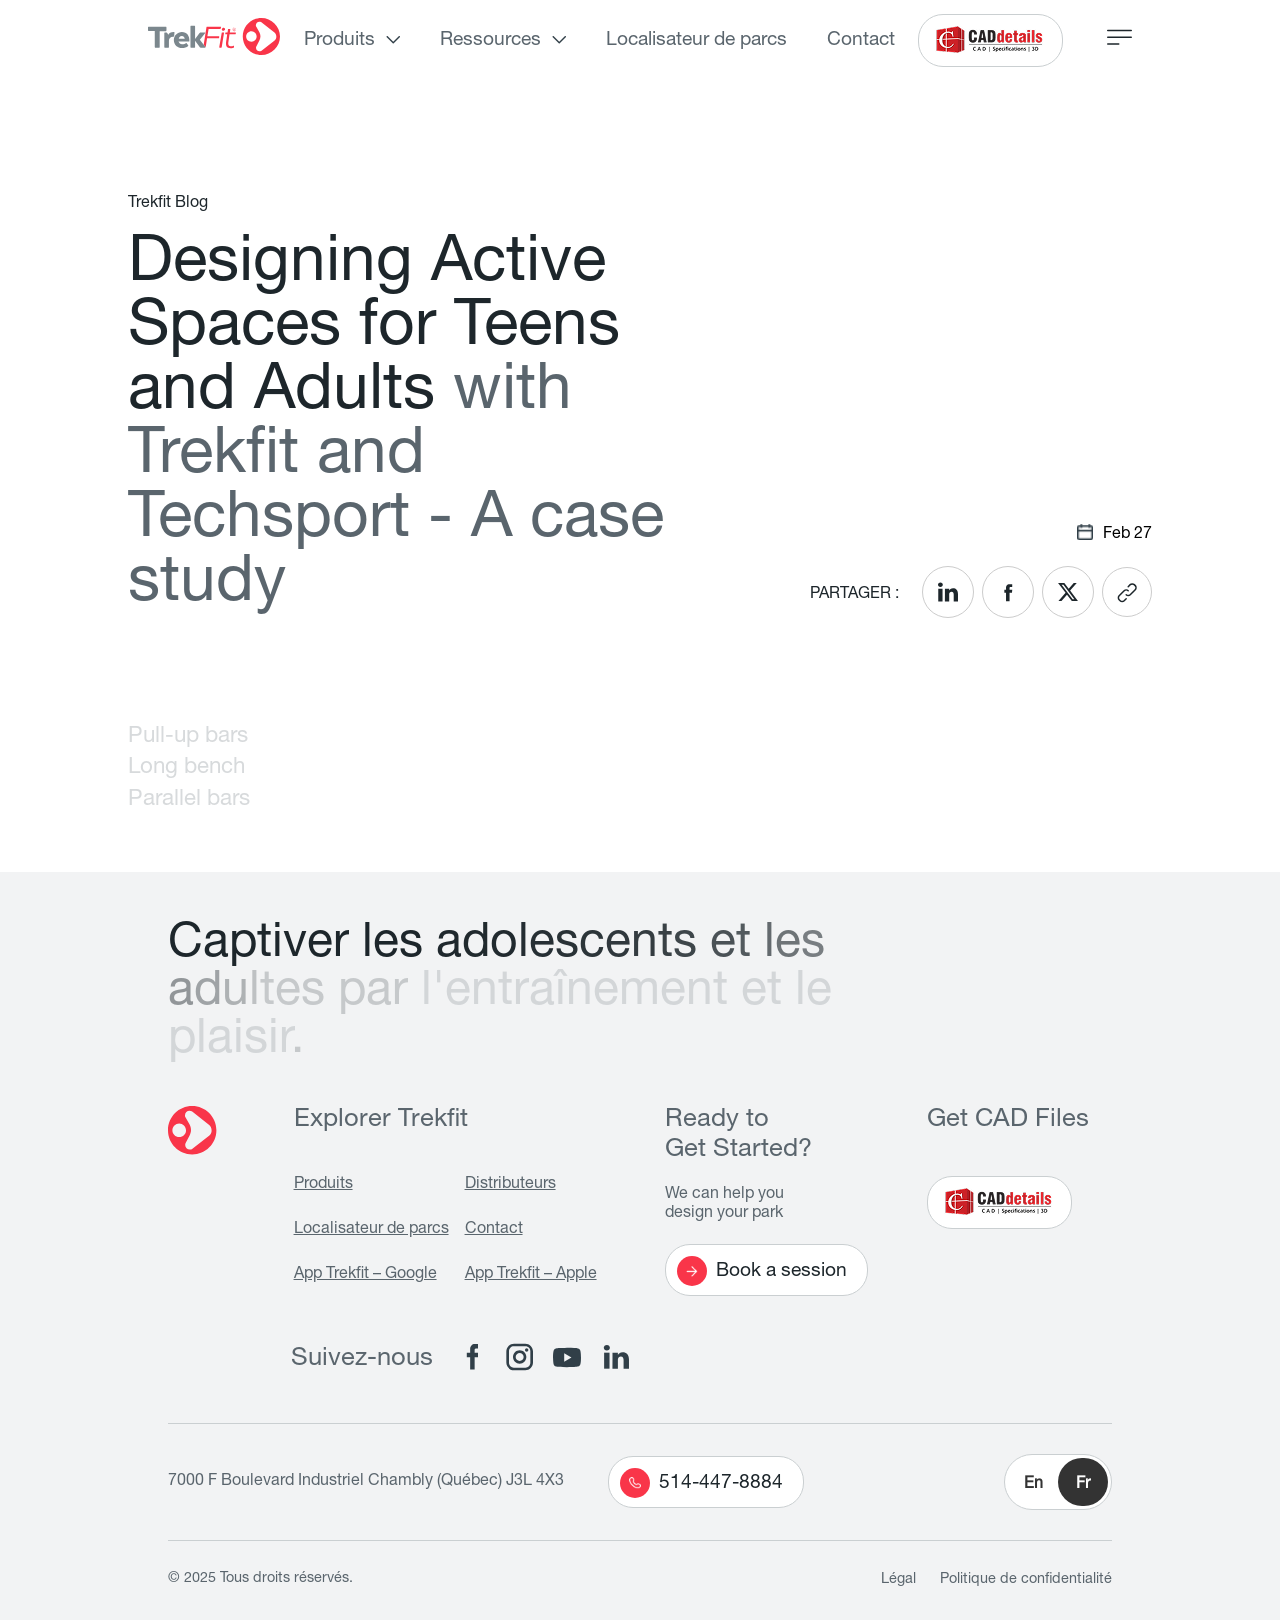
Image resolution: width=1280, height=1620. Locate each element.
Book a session (762, 1271)
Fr (1083, 1485)
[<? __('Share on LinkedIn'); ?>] (948, 592)
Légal (898, 1580)
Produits (339, 40)
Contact (861, 40)
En (1033, 1485)
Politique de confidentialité (1026, 1580)
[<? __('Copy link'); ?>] (1127, 592)
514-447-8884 (701, 1483)
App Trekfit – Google (365, 1275)
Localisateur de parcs (696, 40)
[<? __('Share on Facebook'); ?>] (1008, 592)
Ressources (490, 40)
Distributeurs (510, 1185)
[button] (1058, 1482)
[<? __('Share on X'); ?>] (1068, 592)
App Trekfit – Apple (531, 1275)
